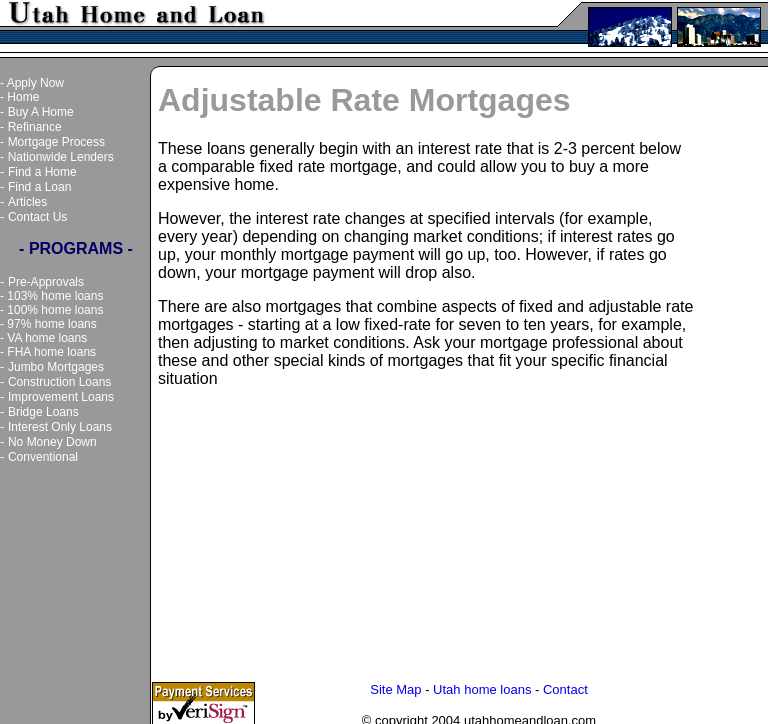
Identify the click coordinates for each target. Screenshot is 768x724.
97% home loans (51, 324)
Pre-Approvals (46, 282)
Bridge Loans (43, 412)
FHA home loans (51, 352)
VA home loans (47, 338)
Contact (565, 685)
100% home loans (55, 310)
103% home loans (55, 296)
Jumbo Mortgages (56, 367)
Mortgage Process (56, 142)
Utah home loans (482, 685)
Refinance (35, 127)
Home (23, 97)
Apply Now (35, 83)
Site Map (395, 685)
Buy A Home (41, 112)
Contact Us (37, 217)
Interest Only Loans (60, 427)
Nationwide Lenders (61, 157)
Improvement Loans (61, 397)
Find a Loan (39, 187)
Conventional (43, 457)
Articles (27, 202)
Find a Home (42, 172)
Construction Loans (59, 382)
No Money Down (52, 442)
